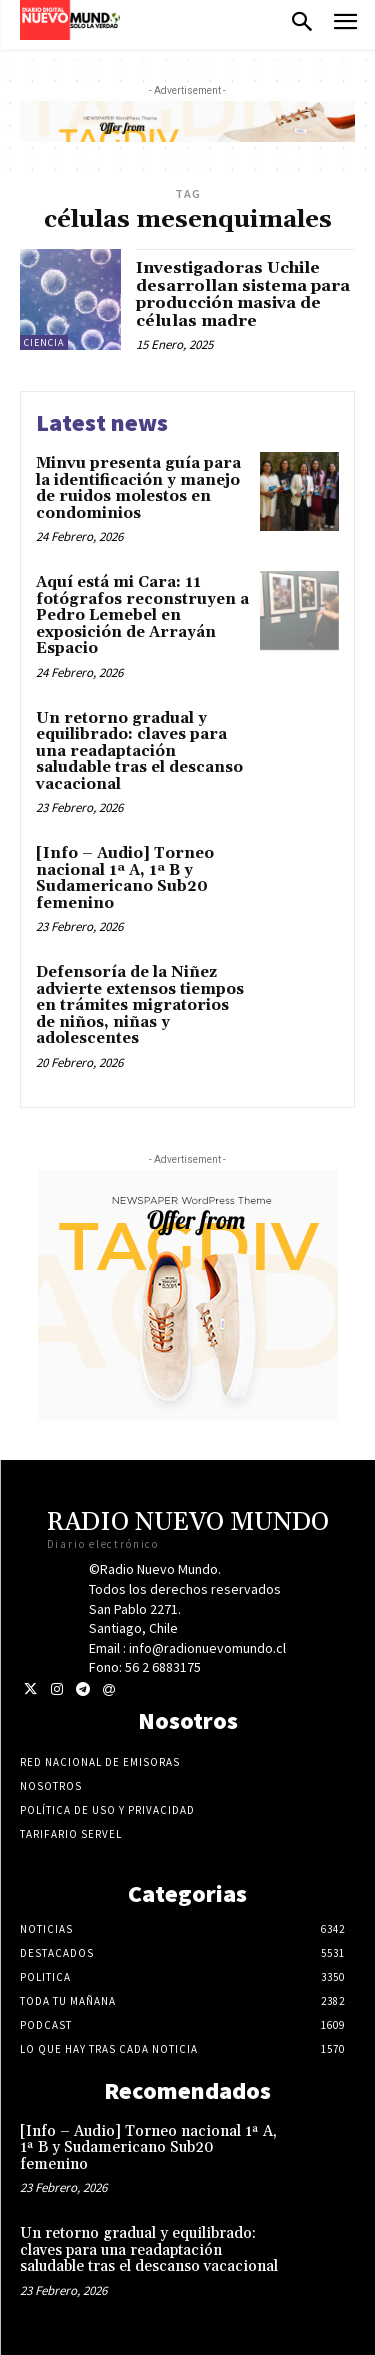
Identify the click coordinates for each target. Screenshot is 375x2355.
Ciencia (44, 342)
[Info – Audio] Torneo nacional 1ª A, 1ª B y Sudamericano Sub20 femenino (125, 878)
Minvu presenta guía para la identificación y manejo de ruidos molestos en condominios (138, 488)
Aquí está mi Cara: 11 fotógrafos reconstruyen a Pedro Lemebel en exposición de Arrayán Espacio (142, 615)
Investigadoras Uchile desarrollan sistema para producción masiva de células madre (243, 294)
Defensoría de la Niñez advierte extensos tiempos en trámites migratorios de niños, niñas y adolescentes (140, 1005)
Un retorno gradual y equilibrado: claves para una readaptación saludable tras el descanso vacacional (139, 751)
